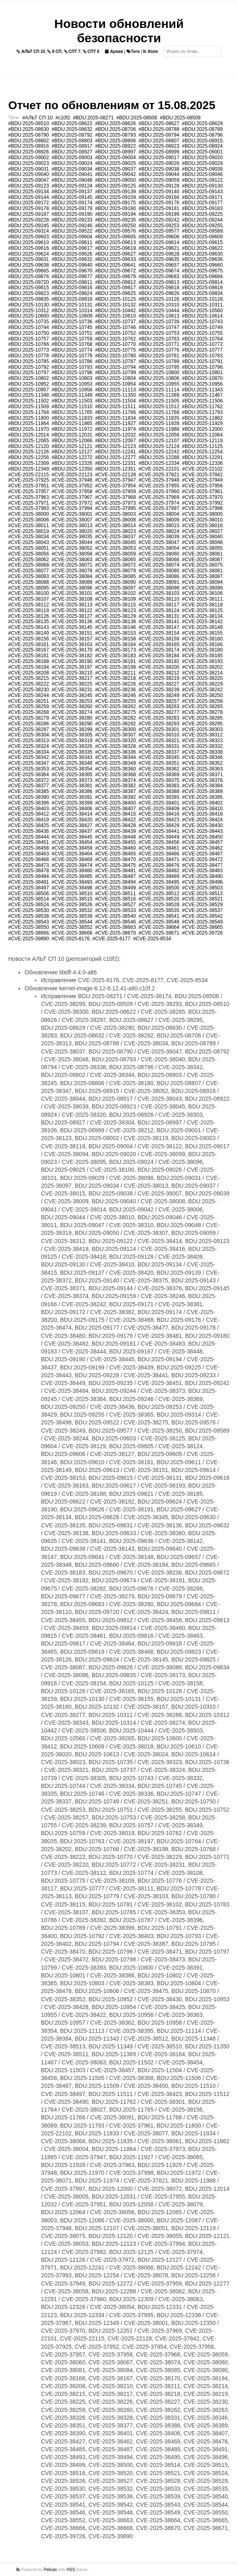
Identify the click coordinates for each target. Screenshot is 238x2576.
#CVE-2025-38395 (202, 797)
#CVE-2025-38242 (202, 690)
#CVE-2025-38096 (72, 588)
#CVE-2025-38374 (115, 780)
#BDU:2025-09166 (158, 197)
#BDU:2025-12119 (202, 440)
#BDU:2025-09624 (28, 254)
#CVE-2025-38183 (115, 655)
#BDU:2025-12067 (115, 440)
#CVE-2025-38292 (115, 724)
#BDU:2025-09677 (72, 276)
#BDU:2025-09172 (28, 203)
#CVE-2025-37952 (72, 486)
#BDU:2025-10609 (72, 316)
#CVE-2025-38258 (202, 701)
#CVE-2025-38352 (202, 763)
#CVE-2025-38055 (202, 548)
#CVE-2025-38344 (115, 757)
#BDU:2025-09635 (158, 259)
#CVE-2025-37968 (115, 497)
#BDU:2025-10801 (202, 372)
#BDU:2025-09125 (115, 186)
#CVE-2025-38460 (115, 848)
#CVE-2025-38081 (202, 571)
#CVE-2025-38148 (202, 627)
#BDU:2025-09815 (28, 287)
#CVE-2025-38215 (28, 678)
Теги (133, 51)
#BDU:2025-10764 (202, 339)
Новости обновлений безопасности (119, 31)
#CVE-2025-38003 (115, 514)
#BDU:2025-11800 (28, 418)
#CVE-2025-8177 (111, 939)
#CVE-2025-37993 (28, 508)
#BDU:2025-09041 (72, 174)
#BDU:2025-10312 (28, 310)
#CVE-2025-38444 (28, 837)
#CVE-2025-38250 (202, 695)
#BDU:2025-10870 (202, 378)
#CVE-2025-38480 (72, 870)
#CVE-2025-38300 (115, 729)
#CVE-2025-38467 (202, 854)
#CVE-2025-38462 (202, 848)
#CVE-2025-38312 (202, 735)
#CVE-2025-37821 (158, 475)
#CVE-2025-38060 (158, 554)
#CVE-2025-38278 (202, 712)
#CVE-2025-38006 (28, 520)
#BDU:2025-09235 (115, 220)
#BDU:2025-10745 (72, 327)
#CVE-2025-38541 (158, 916)
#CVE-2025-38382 (115, 786)
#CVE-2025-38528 (158, 904)
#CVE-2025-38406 (72, 808)
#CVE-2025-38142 (202, 621)
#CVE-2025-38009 (158, 520)
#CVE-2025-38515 (72, 899)
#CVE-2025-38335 (72, 752)
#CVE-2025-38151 (72, 633)
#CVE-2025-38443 (202, 831)
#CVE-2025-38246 (115, 695)
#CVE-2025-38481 (115, 870)
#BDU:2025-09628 (158, 254)
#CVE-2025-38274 (72, 712)
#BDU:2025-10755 (202, 333)
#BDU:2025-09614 (158, 242)
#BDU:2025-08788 (158, 129)
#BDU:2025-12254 (202, 452)
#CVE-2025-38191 (115, 661)
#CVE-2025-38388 (158, 791)
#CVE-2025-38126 (28, 616)
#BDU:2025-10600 (28, 316)
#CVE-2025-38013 (72, 525)
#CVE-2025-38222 (28, 684)
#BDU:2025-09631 (28, 259)
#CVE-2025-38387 (115, 791)
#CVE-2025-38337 (158, 752)
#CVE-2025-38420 (72, 820)
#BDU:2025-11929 (202, 423)
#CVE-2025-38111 (202, 599)
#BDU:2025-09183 (202, 208)
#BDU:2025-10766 (28, 344)
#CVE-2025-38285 (202, 718)
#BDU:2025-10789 (158, 361)
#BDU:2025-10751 (72, 333)
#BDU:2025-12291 (202, 457)
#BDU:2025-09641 (115, 265)
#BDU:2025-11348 (28, 395)
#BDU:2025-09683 (158, 276)
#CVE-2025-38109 (115, 599)
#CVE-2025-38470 (115, 859)
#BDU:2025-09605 (115, 237)
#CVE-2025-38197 (72, 667)
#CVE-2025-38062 (28, 559)
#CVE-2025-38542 (202, 916)
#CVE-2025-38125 (202, 610)
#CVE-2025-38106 (202, 593)
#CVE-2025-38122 (72, 610)
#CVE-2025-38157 (72, 639)
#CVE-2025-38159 (158, 639)
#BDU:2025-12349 (28, 469)
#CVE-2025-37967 (72, 497)
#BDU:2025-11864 (28, 423)
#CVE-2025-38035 (72, 536)
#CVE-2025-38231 (72, 690)
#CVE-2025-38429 (158, 825)
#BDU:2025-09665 (28, 271)
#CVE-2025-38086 (158, 576)
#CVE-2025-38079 (115, 571)
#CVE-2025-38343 (72, 757)
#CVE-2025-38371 (202, 774)
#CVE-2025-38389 (202, 791)
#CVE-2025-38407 (115, 808)
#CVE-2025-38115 (115, 605)
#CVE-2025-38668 (72, 933)
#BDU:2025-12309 (28, 463)
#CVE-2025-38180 (202, 650)
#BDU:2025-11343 (202, 390)
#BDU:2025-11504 (115, 401)
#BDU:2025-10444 (158, 310)
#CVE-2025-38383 (158, 786)
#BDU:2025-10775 (115, 350)
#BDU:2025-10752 (115, 333)
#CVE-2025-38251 (28, 701)
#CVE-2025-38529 (202, 904)
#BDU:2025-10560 (202, 310)
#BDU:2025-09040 (28, 174)
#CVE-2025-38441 (158, 831)
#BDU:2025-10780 (115, 356)
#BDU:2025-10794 (115, 367)
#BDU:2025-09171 (202, 197)
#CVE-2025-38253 (72, 701)
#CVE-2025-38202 (202, 667)
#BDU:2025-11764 (28, 412)
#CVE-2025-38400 (115, 803)
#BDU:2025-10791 (202, 361)
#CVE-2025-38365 (72, 774)
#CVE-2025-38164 (115, 644)
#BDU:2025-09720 (28, 282)
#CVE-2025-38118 (202, 605)
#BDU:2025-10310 (158, 305)
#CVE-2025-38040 (202, 536)
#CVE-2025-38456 (158, 842)
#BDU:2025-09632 (72, 259)
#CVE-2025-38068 (28, 565)
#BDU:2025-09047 (28, 180)
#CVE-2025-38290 (72, 724)
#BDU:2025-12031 (72, 435)
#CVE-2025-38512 (158, 893)
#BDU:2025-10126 (158, 299)
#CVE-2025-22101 (158, 469)
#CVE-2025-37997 (158, 508)
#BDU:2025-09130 (202, 186)
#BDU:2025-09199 (158, 214)
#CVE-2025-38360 (115, 769)
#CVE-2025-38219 (158, 678)
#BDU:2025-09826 (158, 293)
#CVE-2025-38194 (28, 667)
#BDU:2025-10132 (115, 305)
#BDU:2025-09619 (115, 248)
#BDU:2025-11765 (72, 412)
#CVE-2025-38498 (72, 888)
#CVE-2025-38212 (158, 673)
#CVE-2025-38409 (158, 808)
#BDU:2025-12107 (158, 440)
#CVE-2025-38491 (28, 882)
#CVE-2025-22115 (28, 475)
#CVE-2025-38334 (28, 752)
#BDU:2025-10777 (202, 350)
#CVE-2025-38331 (158, 746)
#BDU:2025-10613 (158, 316)
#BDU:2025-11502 (28, 401)
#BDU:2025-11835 (158, 418)
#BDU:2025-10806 (158, 378)
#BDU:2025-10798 (72, 372)
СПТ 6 (91, 51)
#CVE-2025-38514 (28, 899)
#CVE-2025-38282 (115, 718)
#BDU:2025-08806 (115, 141)
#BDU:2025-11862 (202, 418)
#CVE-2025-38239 (158, 690)
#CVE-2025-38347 (28, 763)
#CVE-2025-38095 (28, 588)
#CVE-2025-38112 (28, 605)
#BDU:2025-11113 (115, 390)
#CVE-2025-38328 (115, 746)
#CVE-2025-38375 (158, 780)
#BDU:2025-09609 (202, 237)
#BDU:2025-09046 (202, 174)
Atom (150, 51)
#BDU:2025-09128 (158, 186)
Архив (114, 51)
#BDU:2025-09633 (115, 259)
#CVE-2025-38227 (158, 684)
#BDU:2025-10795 (158, 367)
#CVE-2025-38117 (158, 605)
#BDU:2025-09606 (158, 237)
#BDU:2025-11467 (202, 395)
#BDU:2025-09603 (28, 237)
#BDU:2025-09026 (158, 163)
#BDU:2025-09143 (202, 191)
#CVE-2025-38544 (72, 922)
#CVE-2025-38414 (72, 814)
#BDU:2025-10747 (158, 327)
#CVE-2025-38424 (202, 820)
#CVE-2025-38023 (115, 531)
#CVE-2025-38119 (28, 610)
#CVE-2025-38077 (28, 571)
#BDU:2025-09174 (72, 203)
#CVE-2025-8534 (152, 939)
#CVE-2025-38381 (72, 786)
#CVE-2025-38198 (115, 667)
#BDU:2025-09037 (115, 169)
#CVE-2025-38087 (202, 576)
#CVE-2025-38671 (158, 933)
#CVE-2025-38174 (158, 650)
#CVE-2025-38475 (115, 865)
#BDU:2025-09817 (115, 287)
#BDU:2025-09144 (28, 197)
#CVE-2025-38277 (158, 712)
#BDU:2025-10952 (28, 384)
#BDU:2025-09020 (202, 157)
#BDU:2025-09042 (115, 174)
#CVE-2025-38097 (115, 588)
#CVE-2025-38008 (115, 520)
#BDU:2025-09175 (115, 203)
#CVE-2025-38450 (202, 837)
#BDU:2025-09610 (28, 242)
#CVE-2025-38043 (28, 542)
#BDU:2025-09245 (28, 226)
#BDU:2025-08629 (202, 123)
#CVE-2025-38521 (202, 899)
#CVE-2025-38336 (115, 752)
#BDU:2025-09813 (158, 282)
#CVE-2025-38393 (158, 797)
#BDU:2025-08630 (28, 129)
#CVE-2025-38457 (202, 842)
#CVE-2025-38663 (115, 927)
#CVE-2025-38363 (202, 769)
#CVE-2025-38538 (28, 916)
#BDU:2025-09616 (28, 248)
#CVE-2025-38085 (115, 576)
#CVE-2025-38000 (28, 514)
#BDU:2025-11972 (72, 429)
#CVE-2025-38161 (28, 644)
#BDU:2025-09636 (202, 259)
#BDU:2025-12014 (28, 435)
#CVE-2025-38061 (202, 554)
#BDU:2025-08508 (136, 118)
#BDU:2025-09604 (72, 237)
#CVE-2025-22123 (72, 475)
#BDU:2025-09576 (115, 231)
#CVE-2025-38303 (202, 729)
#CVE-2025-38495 (158, 882)
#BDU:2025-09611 (72, 242)
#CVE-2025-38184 (158, 655)
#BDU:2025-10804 (115, 378)
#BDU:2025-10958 (72, 390)
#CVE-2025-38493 (72, 882)
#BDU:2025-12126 (28, 452)
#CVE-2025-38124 (158, 610)
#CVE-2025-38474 (72, 865)
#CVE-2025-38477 (202, 865)
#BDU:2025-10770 (115, 344)
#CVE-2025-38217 (72, 678)
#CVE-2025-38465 (115, 854)
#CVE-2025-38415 (115, 814)
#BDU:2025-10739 (158, 322)
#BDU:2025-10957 (28, 390)
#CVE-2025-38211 (115, 673)
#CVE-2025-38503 (202, 888)
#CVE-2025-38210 (72, 673)
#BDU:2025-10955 (158, 384)
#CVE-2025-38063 (72, 559)
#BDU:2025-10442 (115, 310)
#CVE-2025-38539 (72, 916)
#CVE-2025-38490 (202, 876)
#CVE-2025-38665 (202, 927)
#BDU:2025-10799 (115, 372)
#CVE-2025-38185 (202, 655)
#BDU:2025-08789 (202, 129)
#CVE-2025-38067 (202, 559)
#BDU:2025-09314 (28, 231)
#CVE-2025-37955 (158, 486)
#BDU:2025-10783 (202, 356)
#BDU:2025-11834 (115, 418)
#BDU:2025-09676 (28, 276)
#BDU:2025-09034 (72, 169)
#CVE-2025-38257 (158, 701)
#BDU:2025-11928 (158, 423)
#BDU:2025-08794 (158, 135)
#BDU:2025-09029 (202, 163)
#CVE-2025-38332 (202, 746)
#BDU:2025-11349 (72, 395)
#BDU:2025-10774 (72, 350)
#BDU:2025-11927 (115, 423)
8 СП (54, 51)
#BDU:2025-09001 (202, 152)
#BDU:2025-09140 (158, 191)
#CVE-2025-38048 (202, 542)
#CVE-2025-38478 (28, 870)
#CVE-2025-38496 (202, 882)
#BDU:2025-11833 (72, 418)
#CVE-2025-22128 (115, 475)
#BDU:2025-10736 (72, 322)
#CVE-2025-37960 (158, 491)
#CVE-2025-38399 (72, 803)
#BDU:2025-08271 (93, 118)
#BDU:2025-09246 (72, 226)
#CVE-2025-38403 (28, 808)
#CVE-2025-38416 (158, 814)
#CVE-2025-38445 (72, 837)
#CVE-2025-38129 (115, 616)
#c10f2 (62, 118)
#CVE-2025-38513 (202, 893)
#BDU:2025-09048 (72, 180)
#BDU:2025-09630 (202, 254)
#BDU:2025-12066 (72, 440)
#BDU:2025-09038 (158, 169)
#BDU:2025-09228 (28, 220)
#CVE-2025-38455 (115, 842)
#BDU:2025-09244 (202, 220)
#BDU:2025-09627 (115, 254)
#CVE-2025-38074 (158, 565)
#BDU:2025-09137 (72, 191)
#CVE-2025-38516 (115, 899)
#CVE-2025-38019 (28, 531)
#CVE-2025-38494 (115, 882)
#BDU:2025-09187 (28, 214)
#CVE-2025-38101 (72, 593)
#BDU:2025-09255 (202, 226)
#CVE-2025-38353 (28, 769)
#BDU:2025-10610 (115, 316)
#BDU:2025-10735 (28, 322)
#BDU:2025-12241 (115, 452)
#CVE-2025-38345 (158, 757)
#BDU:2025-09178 (28, 208)
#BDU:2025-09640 (72, 265)
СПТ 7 (72, 51)
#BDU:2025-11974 (115, 429)
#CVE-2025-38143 (28, 627)
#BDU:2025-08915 (202, 141)
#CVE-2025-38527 (115, 904)
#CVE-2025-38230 (28, 690)
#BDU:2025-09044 (158, 174)
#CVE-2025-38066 (158, 559)
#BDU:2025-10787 (115, 361)
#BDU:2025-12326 (72, 463)
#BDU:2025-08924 (202, 146)
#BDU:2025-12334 (158, 463)
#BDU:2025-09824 (72, 293)
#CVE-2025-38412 (28, 814)
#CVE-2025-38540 (115, 916)
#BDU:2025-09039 (202, 169)
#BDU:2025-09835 (28, 299)
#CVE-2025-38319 (72, 740)
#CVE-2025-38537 (202, 910)
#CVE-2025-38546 (115, 922)
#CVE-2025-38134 (202, 616)
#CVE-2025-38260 (72, 706)
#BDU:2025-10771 (158, 344)
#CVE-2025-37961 (202, 491)
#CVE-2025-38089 (72, 582)
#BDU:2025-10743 (202, 322)
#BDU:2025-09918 (72, 299)
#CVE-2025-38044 (72, 542)
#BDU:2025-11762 (202, 406)
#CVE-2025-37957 (28, 491)
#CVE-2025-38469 (72, 859)
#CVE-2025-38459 (72, 848)
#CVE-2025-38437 (72, 831)
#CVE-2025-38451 (28, 842)
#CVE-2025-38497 (28, 888)
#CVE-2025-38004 (158, 514)
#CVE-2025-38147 (158, 627)
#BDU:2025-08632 (72, 129)
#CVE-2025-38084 (72, 576)
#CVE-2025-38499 (115, 888)
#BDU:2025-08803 (72, 141)
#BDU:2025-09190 (72, 214)
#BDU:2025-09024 (72, 163)
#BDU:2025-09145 (72, 197)
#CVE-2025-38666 (28, 933)
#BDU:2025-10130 (28, 305)
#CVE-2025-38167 (28, 650)
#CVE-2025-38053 (115, 548)
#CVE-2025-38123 (115, 610)
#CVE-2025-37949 (202, 480)
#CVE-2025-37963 (28, 497)
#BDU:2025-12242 (158, 452)
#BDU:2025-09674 (158, 271)
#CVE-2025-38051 (28, 548)
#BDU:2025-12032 (115, 435)
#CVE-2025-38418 (202, 814)
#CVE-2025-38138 (115, 621)
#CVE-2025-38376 (202, 780)
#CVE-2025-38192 (158, 661)
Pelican (50, 2569)
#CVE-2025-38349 (115, 763)
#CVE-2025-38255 (115, 701)
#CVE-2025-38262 (115, 706)
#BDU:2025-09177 (202, 203)
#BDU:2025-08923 (158, 146)
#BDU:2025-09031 (28, 169)
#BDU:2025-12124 (158, 446)
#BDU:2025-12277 (115, 457)
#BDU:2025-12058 (158, 435)
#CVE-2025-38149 (28, 633)
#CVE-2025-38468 (28, 859)
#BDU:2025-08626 (115, 123)
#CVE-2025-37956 (202, 486)
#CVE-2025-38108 (72, 599)
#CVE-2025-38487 (115, 876)
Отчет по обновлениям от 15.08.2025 (111, 105)
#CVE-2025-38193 (202, 661)
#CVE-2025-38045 (115, 542)
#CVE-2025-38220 (202, 678)
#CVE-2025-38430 (202, 825)
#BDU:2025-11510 (72, 406)
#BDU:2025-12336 (202, 463)
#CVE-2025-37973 (115, 503)
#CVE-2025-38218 (115, 678)
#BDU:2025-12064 (202, 435)
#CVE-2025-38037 (115, 536)
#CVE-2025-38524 (28, 904)
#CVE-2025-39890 (28, 939)
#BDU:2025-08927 (72, 152)
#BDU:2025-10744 (28, 327)
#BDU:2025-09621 (158, 248)
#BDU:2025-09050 (115, 180)
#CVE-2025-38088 (28, 582)
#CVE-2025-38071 (72, 565)
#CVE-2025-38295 (202, 724)
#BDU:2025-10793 (72, 367)
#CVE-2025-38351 (158, 763)
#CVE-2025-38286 (28, 724)
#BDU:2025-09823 (28, 293)
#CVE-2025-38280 (72, 718)
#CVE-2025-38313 (28, 740)
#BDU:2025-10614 (202, 316)
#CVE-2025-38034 (28, 536)
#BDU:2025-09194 (115, 214)
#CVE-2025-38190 (72, 661)
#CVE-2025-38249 (158, 695)
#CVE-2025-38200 (158, 667)
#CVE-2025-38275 (115, 712)
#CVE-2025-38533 (115, 910)
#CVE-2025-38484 (28, 876)
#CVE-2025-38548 (158, 922)
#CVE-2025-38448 (115, 837)
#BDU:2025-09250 (115, 226)
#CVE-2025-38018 (202, 525)
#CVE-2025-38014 (115, 525)
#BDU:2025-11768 (158, 412)
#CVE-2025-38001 (72, 514)
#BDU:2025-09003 (72, 157)
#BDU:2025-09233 (72, 220)
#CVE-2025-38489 (158, 876)
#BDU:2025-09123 (28, 186)
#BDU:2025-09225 (202, 214)
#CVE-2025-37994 (72, 508)
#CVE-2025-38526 (72, 904)
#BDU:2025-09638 (28, 265)
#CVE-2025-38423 (158, 820)
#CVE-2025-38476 (158, 865)
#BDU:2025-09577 (158, 231)
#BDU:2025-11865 (72, 423)
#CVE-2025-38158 (115, 639)
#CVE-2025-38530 (28, 910)
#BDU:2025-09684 (202, 276)
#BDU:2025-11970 (28, 429)
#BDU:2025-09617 (72, 248)
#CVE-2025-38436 (28, 831)
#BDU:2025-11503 (72, 401)
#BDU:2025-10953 (72, 384)
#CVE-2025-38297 (28, 729)
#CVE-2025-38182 (72, 655)
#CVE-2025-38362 (158, 769)
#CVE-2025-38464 (72, 854)
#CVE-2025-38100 (28, 593)
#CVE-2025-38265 (202, 706)
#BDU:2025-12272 (72, 457)
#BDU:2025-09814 (202, 282)
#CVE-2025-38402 (202, 803)
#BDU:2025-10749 (202, 327)
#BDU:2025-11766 (115, 412)
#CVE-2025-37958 (72, 491)
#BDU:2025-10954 (115, 384)
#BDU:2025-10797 (28, 372)
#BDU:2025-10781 (158, 356)
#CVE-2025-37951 (28, 486)
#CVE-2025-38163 (72, 644)
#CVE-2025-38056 (28, 554)
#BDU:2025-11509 (28, 406)
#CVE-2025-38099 (202, 588)
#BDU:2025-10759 (72, 339)
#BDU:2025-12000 (202, 429)
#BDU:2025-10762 (115, 339)
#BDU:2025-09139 (115, 191)
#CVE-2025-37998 (202, 508)
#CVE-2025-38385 (28, 791)
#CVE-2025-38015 (158, 525)
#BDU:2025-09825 (115, 293)
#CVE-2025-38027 (202, 531)
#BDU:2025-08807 (158, 141)
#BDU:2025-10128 (202, 299)
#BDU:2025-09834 (202, 293)
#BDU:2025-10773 (28, 350)
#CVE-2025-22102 (202, 469)
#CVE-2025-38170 (72, 650)
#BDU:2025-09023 (28, 163)
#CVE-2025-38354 (72, 769)
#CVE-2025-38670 (115, 933)
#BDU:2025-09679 (115, 276)
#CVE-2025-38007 (72, 520)
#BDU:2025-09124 (72, 186)
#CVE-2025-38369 (158, 774)
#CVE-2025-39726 (202, 933)
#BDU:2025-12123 (115, 446)
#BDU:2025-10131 (72, 305)
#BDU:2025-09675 (202, 271)
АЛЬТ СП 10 (30, 51)
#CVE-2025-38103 (158, 593)
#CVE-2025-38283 (158, 718)
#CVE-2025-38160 (202, 639)
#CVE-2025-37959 (115, 491)
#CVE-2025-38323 (202, 740)
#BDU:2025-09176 (158, 203)
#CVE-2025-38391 (72, 797)
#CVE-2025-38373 (72, 780)
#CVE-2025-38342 (28, 757)
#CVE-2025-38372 (28, 780)
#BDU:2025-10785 (28, 361)
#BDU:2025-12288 (158, 457)
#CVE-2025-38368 (115, 774)
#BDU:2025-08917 (72, 146)
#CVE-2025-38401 (158, 803)
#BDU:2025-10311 (202, 305)
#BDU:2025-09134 (28, 191)
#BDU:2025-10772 (202, 344)
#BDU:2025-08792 (72, 135)
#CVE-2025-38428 (115, 825)
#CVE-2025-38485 (72, 876)
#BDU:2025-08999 (158, 152)
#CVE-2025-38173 (115, 650)
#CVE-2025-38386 (72, 791)
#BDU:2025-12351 (115, 469)
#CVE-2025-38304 (28, 735)
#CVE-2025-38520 (158, 899)
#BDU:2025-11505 (158, 401)
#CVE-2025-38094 (202, 582)
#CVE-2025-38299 (72, 729)
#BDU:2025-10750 (28, 333)
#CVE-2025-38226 (115, 684)
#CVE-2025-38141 (158, 621)
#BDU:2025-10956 (202, 384)
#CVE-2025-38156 (28, 639)
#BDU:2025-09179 (72, 208)
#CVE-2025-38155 (202, 633)
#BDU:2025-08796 (202, 135)
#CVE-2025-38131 (158, 616)
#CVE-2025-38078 (72, 571)
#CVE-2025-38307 (115, 735)
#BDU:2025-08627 (158, 123)
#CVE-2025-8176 (71, 939)
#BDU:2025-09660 (202, 265)
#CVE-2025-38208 (28, 673)
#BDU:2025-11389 (158, 395)
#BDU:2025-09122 (202, 180)
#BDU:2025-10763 (158, 339)
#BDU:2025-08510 (28, 123)
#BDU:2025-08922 (115, 146)
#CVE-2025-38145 (72, 627)
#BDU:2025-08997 (115, 152)
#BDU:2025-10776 (158, 350)
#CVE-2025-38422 (115, 820)
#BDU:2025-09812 (115, 282)
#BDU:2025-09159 (115, 197)
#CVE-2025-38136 (72, 621)
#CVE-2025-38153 (115, 633)
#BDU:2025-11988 (158, 429)
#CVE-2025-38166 (202, 644)
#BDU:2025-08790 (28, 135)
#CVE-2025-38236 (115, 690)
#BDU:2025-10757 (28, 339)
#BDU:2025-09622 (202, 248)
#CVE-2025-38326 (72, 746)
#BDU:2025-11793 (202, 412)
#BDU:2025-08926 (28, 152)
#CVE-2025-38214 (202, 673)
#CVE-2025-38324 (28, 746)
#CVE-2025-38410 (202, 808)
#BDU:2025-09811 (72, 282)
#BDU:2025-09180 (115, 208)
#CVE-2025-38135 (28, 621)
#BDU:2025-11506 (202, 401)
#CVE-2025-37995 (115, 508)
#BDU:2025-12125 (202, 446)
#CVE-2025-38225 (72, 684)
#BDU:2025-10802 (28, 378)
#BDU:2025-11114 (158, 390)
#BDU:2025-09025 (115, 163)
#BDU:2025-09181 (158, 208)
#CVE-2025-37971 (28, 503)
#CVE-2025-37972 (72, 503)
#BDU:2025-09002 (28, 157)
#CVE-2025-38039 (158, 536)
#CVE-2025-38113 (72, 605)
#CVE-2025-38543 (28, 922)
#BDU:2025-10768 (72, 344)
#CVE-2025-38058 (72, 554)
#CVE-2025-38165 (158, 644)
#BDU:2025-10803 (72, 378)
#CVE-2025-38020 (72, 531)
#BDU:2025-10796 (202, 367)
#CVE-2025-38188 (28, 661)
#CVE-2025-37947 (115, 480)
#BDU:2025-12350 (72, 469)
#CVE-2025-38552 (72, 927)
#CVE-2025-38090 (115, 582)
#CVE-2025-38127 (72, 616)
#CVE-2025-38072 (115, 565)
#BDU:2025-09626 (72, 254)
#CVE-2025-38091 (158, 582)
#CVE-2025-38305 (72, 735)
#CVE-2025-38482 (158, 870)
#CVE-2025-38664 (158, 927)
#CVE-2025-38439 (115, 831)
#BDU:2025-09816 (72, 287)
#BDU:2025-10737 (115, 322)
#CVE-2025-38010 (202, 520)
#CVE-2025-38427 (72, 825)
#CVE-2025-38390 (28, 797)
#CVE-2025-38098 (158, 588)
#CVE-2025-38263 (158, 706)
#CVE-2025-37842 (202, 475)
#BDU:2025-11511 (115, 406)
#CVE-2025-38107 (28, 599)
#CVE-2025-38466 (158, 854)
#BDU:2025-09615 (202, 242)
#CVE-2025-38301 (158, 729)
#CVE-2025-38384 (202, 786)
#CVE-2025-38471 (158, 859)
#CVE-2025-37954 (115, 486)
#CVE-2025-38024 (158, 531)
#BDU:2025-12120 (28, 446)
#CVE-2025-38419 (28, 820)
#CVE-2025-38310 (158, 735)
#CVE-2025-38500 (158, 888)
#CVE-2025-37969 (158, 497)
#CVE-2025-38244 (28, 695)
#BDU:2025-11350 (115, 395)
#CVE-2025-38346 (202, 757)
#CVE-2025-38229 (202, 684)
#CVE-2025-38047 (158, 542)
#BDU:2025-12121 (72, 446)
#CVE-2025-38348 (72, 763)
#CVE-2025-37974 (158, 503)
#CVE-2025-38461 (158, 848)
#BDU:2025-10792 (28, 367)
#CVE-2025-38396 (28, 803)
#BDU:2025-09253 (158, 226)
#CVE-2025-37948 (158, 480)
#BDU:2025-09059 (158, 180)
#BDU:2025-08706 (115, 129)
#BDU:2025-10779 (72, 356)
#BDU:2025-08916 (28, 146)
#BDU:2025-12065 (28, 440)
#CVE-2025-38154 (158, 633)
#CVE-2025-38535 (158, 910)
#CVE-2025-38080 (158, 571)
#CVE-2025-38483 (202, 870)
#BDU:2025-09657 (158, 265)
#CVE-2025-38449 (158, 837)
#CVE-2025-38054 (158, 548)
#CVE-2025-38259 (28, 706)
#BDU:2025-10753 (158, 333)
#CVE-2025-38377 (28, 786)
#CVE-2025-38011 (28, 525)
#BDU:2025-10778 (28, 356)
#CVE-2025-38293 (158, 724)
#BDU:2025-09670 (72, 271)
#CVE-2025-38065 (115, 559)
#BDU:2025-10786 (72, 361)
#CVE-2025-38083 (28, 576)
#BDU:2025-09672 (115, 271)
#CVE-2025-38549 (202, 922)
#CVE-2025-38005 (202, 514)
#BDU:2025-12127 (72, 452)
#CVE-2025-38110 (158, 599)
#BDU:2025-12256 (28, 457)
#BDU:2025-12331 (115, 463)
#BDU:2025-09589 (202, 231)
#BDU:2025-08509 (180, 118)
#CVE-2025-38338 (202, 752)
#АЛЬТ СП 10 (37, 118)
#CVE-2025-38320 (115, 740)
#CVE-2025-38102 (115, 593)
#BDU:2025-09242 (158, 220)
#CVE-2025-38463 (28, 854)
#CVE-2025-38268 (28, 712)
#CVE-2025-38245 (72, 695)
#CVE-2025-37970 (202, 497)
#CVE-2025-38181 (28, 655)
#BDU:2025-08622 (72, 123)
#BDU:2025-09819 (202, 287)
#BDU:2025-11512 (158, 406)
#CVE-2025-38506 (28, 893)
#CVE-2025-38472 (202, 859)
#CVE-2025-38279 (28, 718)
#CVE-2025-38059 (115, 554)
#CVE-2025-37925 (28, 480)
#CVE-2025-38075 (202, 565)
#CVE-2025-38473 (28, 865)
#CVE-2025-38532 (72, 910)
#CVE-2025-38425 (28, 825)
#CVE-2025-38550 (28, 927)
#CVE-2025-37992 (202, 503)
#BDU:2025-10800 (158, 372)
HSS (71, 2569)
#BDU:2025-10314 (72, 310)
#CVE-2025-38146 (115, 627)
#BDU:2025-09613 (115, 242)
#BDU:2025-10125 (115, 299)
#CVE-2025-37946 (72, 480)
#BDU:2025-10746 (115, 327)
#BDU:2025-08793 (115, 135)
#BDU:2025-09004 (115, 157)
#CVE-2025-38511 (115, 893)
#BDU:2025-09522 (72, 231)
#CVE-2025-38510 (72, 893)
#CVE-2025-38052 (72, 548)
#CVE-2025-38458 (28, 848)
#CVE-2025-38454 (72, 842)
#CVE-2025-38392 (115, 797)
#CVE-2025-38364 (28, 774)
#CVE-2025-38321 (158, 740)
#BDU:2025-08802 (28, 141)
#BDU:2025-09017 (158, 157)
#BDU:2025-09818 (158, 287)
